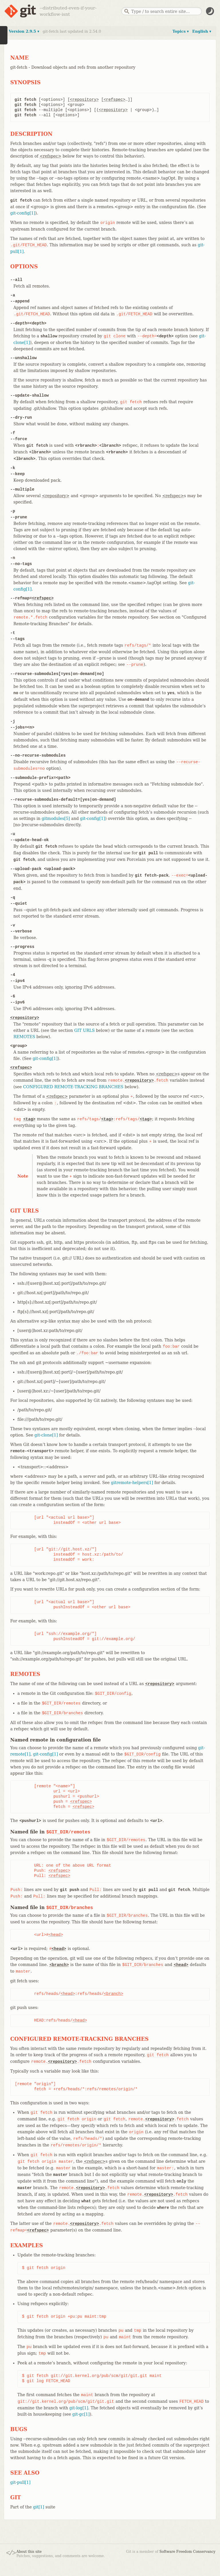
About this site (29, 2552)
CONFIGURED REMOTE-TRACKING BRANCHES (73, 1087)
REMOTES (24, 1036)
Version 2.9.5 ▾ (24, 31)
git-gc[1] (81, 2414)
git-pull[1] (20, 2482)
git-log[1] (78, 2408)
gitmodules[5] (56, 818)
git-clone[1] (46, 1435)
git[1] (38, 2507)
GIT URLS (84, 1030)
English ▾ (201, 31)
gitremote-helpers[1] (132, 1482)
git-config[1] (22, 213)
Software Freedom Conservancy (187, 2552)
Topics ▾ (180, 31)
